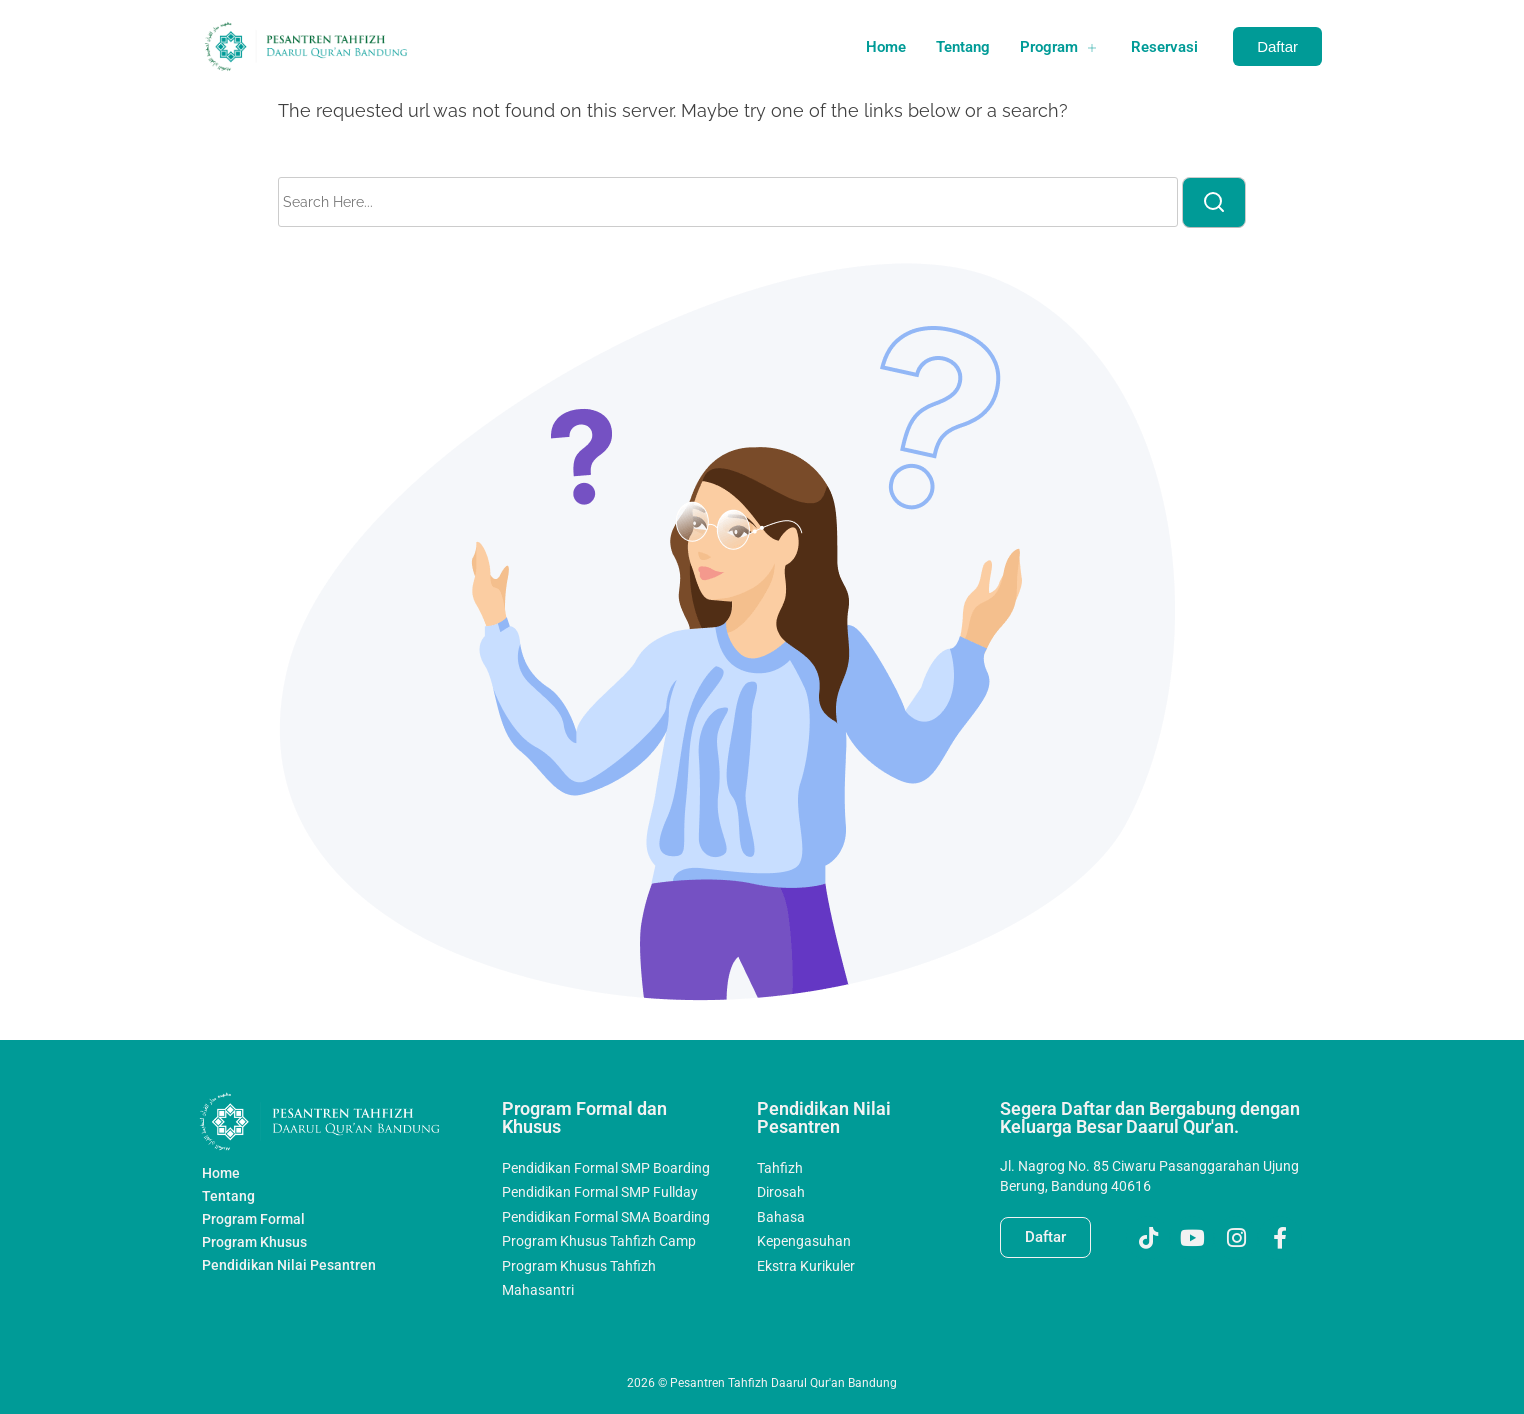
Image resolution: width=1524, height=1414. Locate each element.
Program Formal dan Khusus (584, 1117)
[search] (1214, 202)
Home (886, 47)
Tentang (963, 47)
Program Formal (253, 1219)
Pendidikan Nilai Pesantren (289, 1265)
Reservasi (1164, 47)
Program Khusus (254, 1242)
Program (1060, 47)
